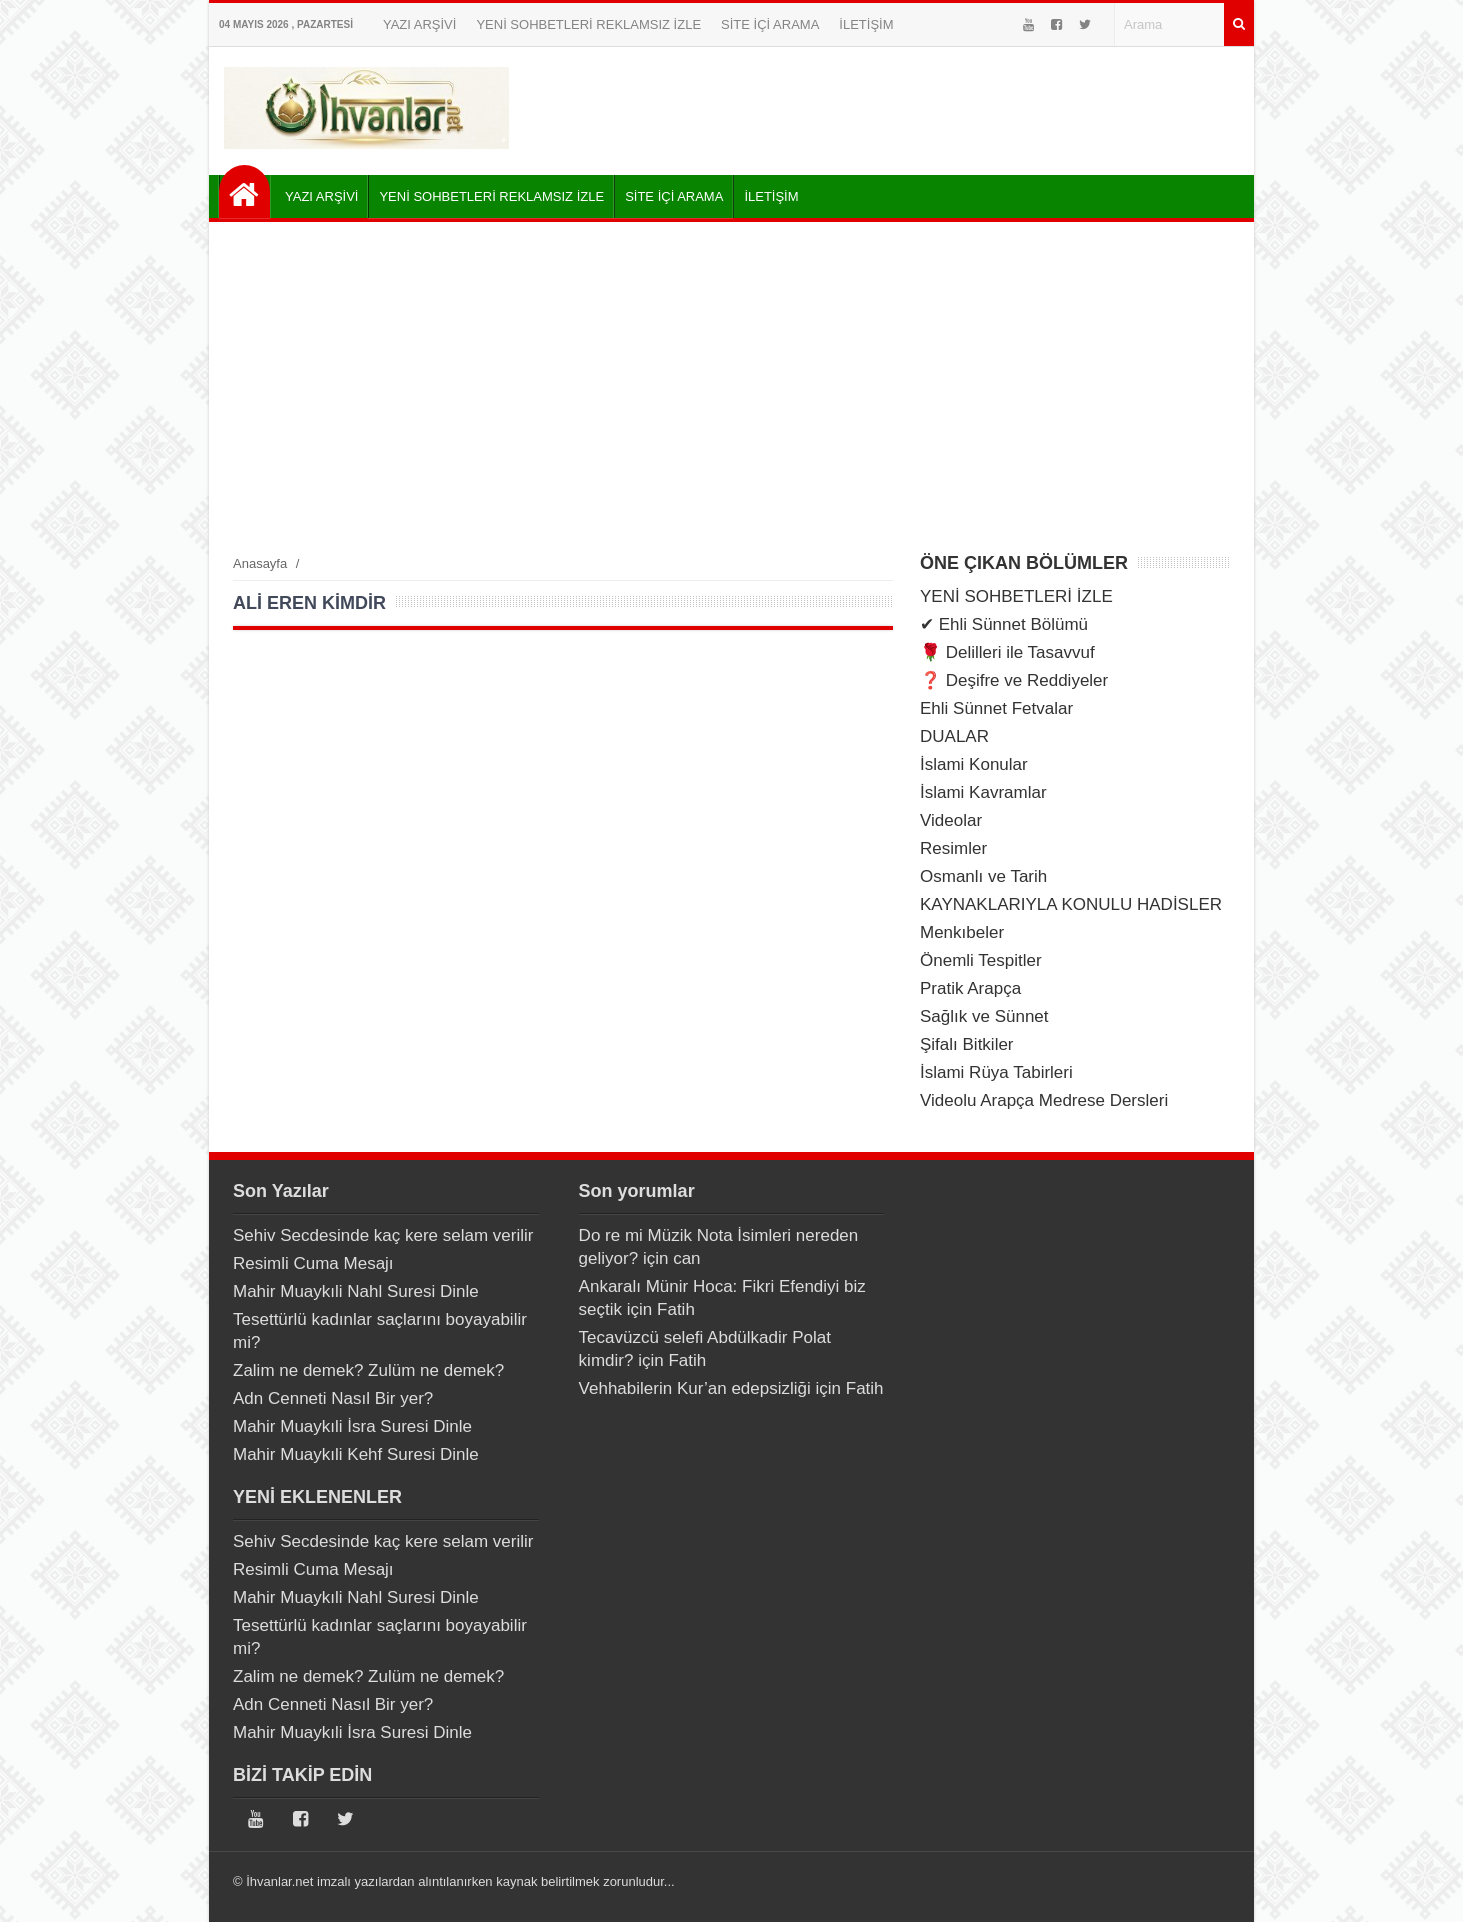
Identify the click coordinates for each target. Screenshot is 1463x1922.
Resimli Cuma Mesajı (313, 1263)
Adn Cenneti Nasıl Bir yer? (333, 1398)
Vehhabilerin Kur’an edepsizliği (695, 1388)
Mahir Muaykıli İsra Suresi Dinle (352, 1426)
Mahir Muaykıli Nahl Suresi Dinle (356, 1291)
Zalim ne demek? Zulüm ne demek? (368, 1370)
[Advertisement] (731, 387)
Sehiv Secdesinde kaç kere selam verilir (383, 1235)
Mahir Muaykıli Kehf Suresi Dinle (356, 1454)
